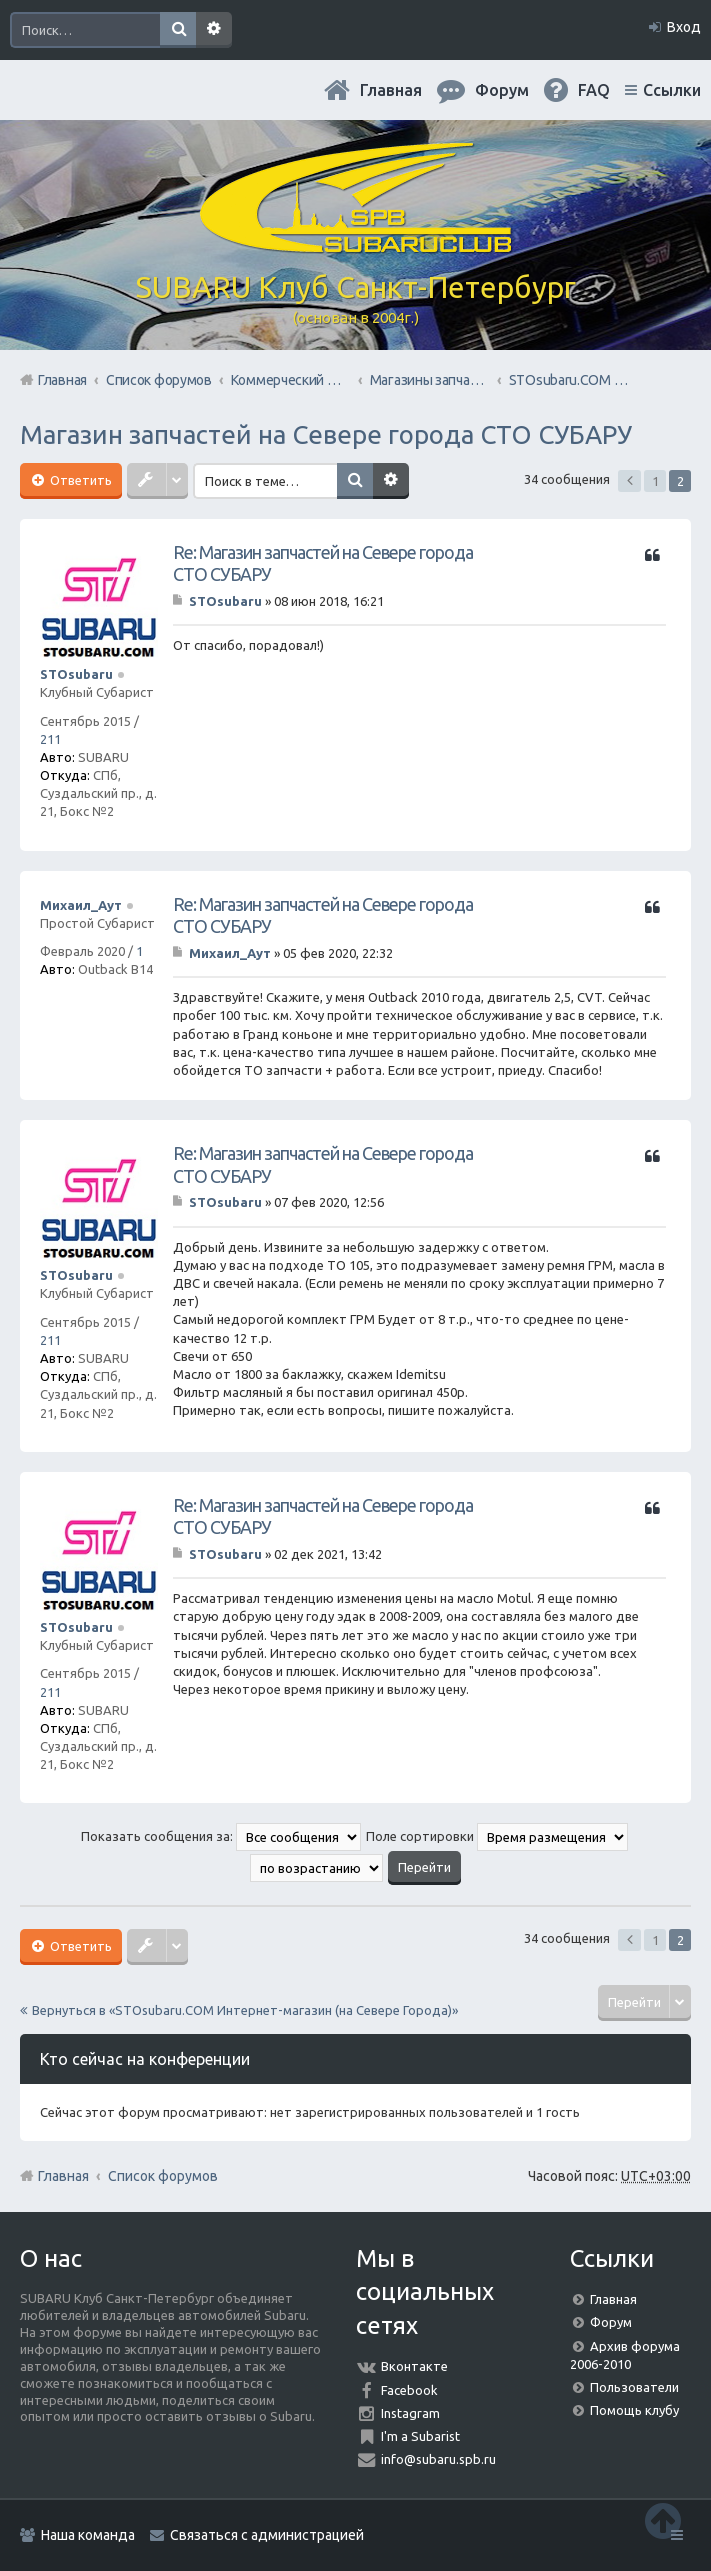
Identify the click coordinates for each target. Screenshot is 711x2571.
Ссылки (672, 90)
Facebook (409, 2390)
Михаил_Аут (81, 905)
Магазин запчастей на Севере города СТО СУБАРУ (326, 434)
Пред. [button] (629, 481)
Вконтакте (414, 2366)
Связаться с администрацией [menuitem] (267, 2535)
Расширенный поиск (214, 30)
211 (50, 739)
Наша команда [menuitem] (88, 2535)
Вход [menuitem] (684, 27)
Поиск (178, 30)
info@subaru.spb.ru (438, 2459)
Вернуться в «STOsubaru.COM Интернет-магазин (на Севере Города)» (245, 2010)
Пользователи (634, 2387)
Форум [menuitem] (502, 90)
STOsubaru (76, 674)
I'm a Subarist (420, 2436)
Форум (611, 2322)
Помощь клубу (634, 2410)
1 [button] (655, 481)
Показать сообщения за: (221, 1836)
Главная (391, 90)
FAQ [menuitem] (594, 90)
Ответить (79, 480)
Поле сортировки (497, 1836)
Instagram (410, 2413)
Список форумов (163, 2176)
